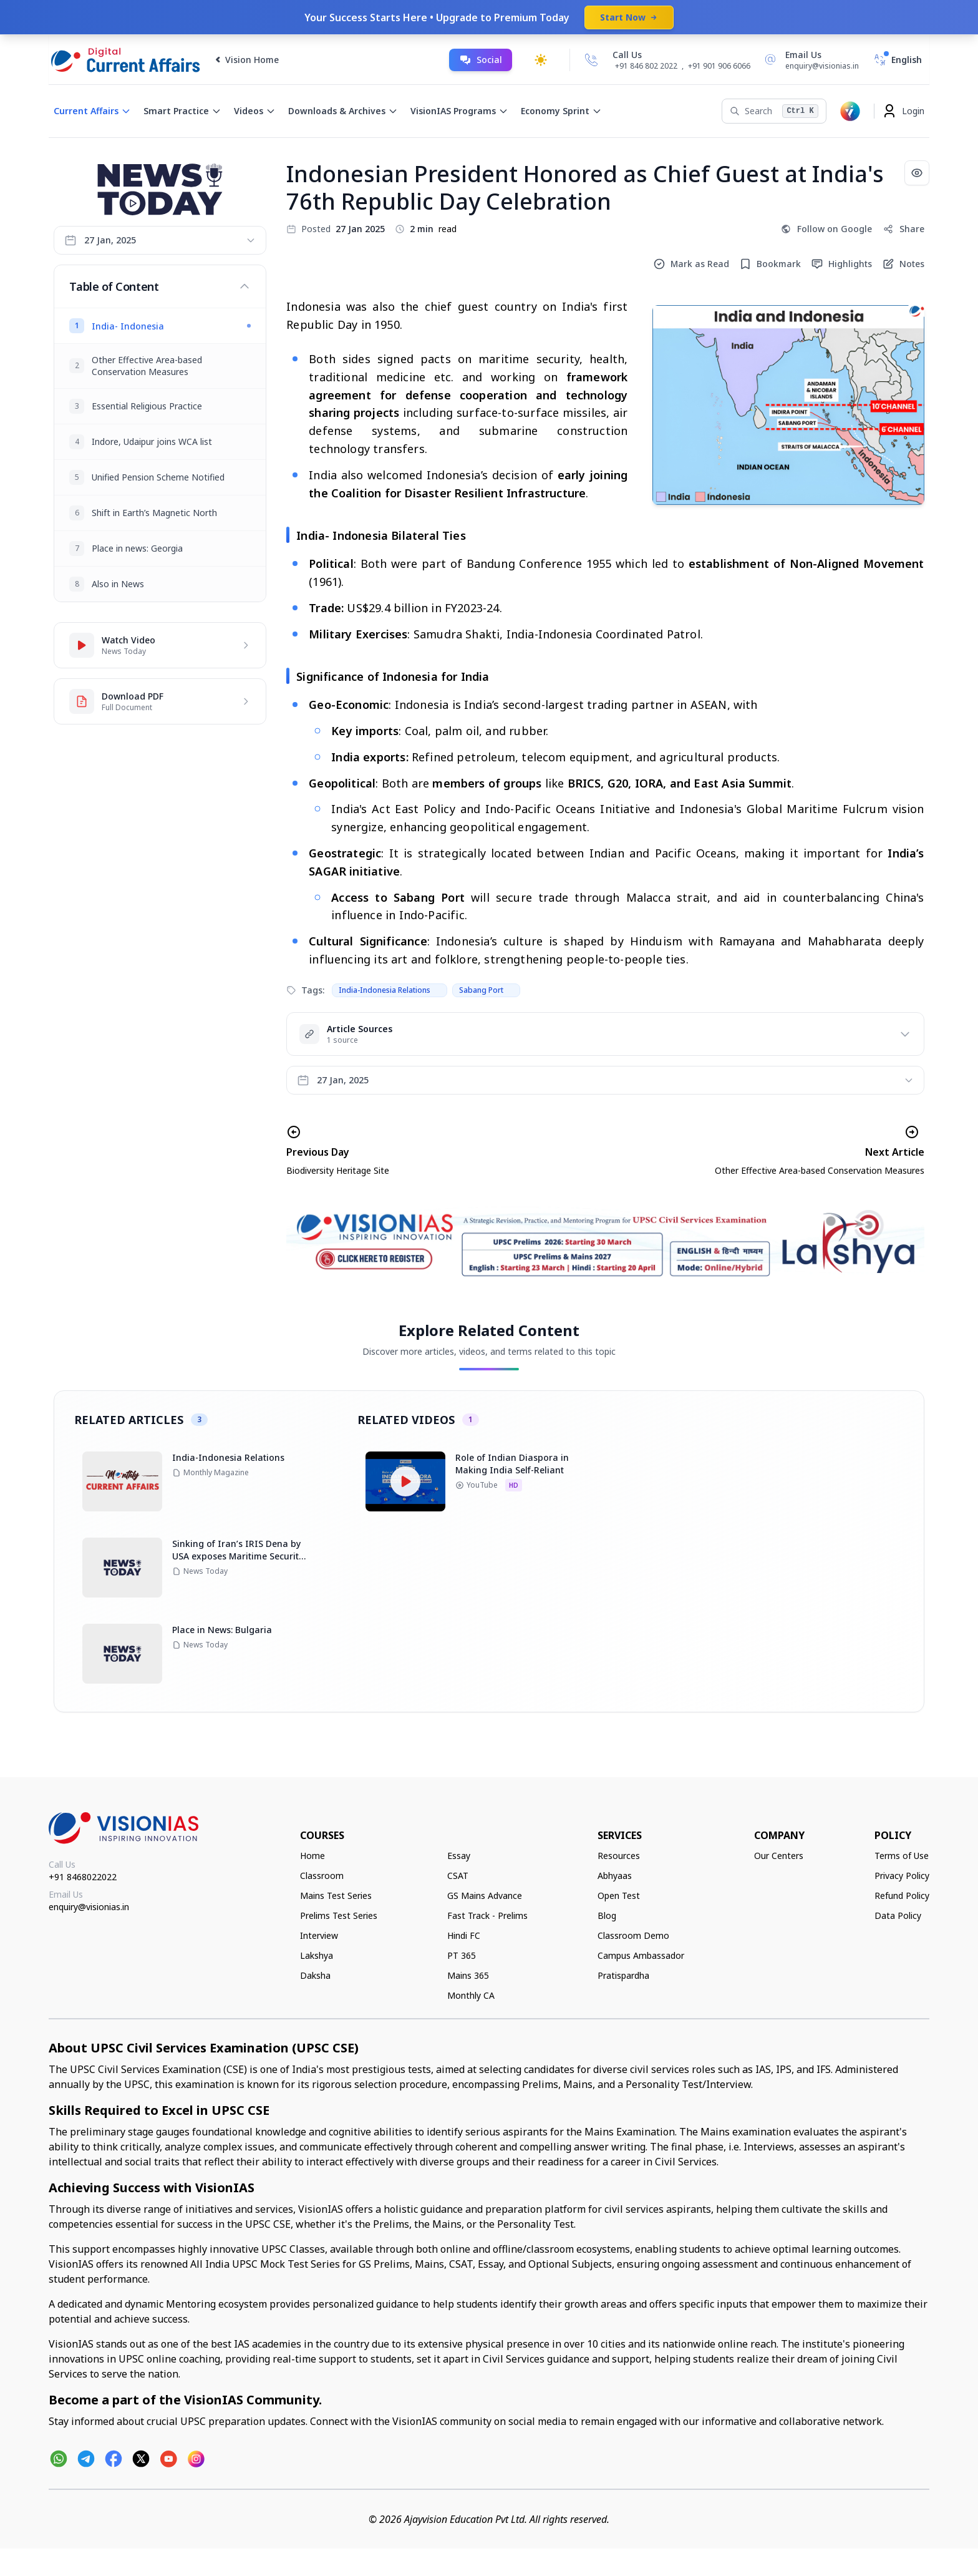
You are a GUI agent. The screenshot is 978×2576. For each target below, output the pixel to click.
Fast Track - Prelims (487, 1915)
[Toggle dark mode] (540, 60)
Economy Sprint (561, 111)
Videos (255, 111)
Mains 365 (468, 1975)
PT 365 (461, 1955)
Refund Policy (901, 1895)
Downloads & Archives (343, 111)
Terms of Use (901, 1855)
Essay (458, 1855)
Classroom (322, 1875)
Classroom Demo (633, 1935)
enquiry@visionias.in (89, 1907)
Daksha (315, 1975)
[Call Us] (591, 60)
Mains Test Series (336, 1895)
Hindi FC (463, 1935)
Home (312, 1855)
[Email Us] (809, 60)
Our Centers (778, 1855)
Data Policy (897, 1915)
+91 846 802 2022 (646, 66)
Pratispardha (623, 1975)
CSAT (457, 1875)
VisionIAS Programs (459, 111)
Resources (619, 1855)
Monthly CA (471, 1995)
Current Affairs (92, 111)
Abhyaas (615, 1875)
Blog (607, 1915)
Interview (319, 1935)
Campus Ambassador (641, 1955)
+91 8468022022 (83, 1877)
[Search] (774, 111)
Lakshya (316, 1955)
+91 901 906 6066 (719, 66)
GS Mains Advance (484, 1895)
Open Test (619, 1895)
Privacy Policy (901, 1875)
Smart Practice (182, 111)
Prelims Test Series (338, 1915)
